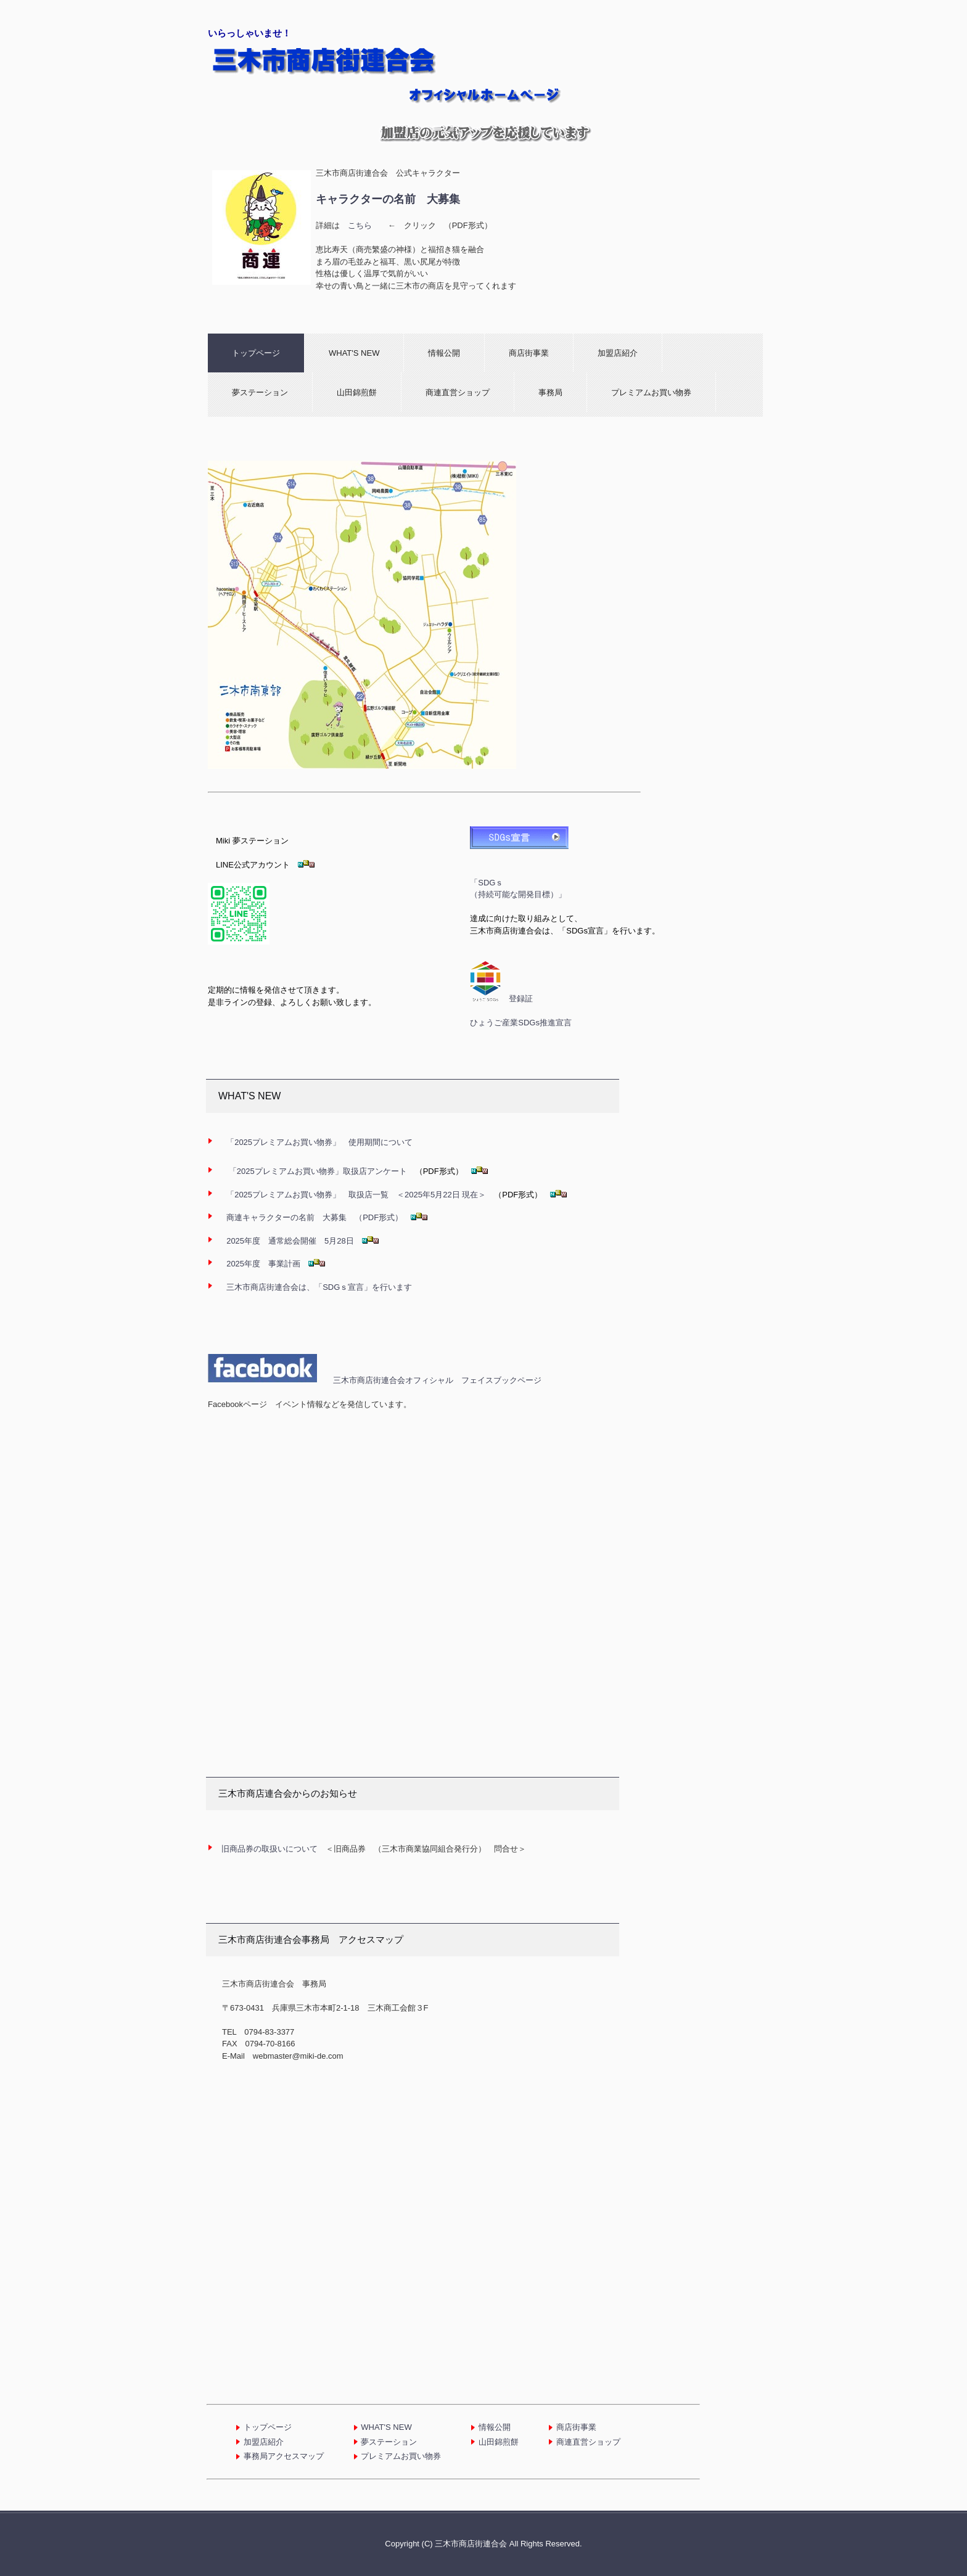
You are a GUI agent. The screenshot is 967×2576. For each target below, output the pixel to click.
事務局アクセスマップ (284, 2456)
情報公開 (444, 353)
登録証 (521, 998)
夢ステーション (260, 392)
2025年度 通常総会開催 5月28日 (290, 1240)
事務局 (550, 392)
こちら (360, 225)
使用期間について (319, 1142)
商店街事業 (529, 353)
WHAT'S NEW (354, 353)
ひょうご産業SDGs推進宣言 (521, 1022)
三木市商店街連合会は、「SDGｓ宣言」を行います (319, 1287)
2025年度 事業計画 (267, 1263)
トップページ (256, 353)
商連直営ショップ (458, 392)
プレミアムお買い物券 (651, 392)
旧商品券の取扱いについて (269, 1848)
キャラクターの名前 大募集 (388, 199)
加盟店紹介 (618, 353)
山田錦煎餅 (357, 392)
